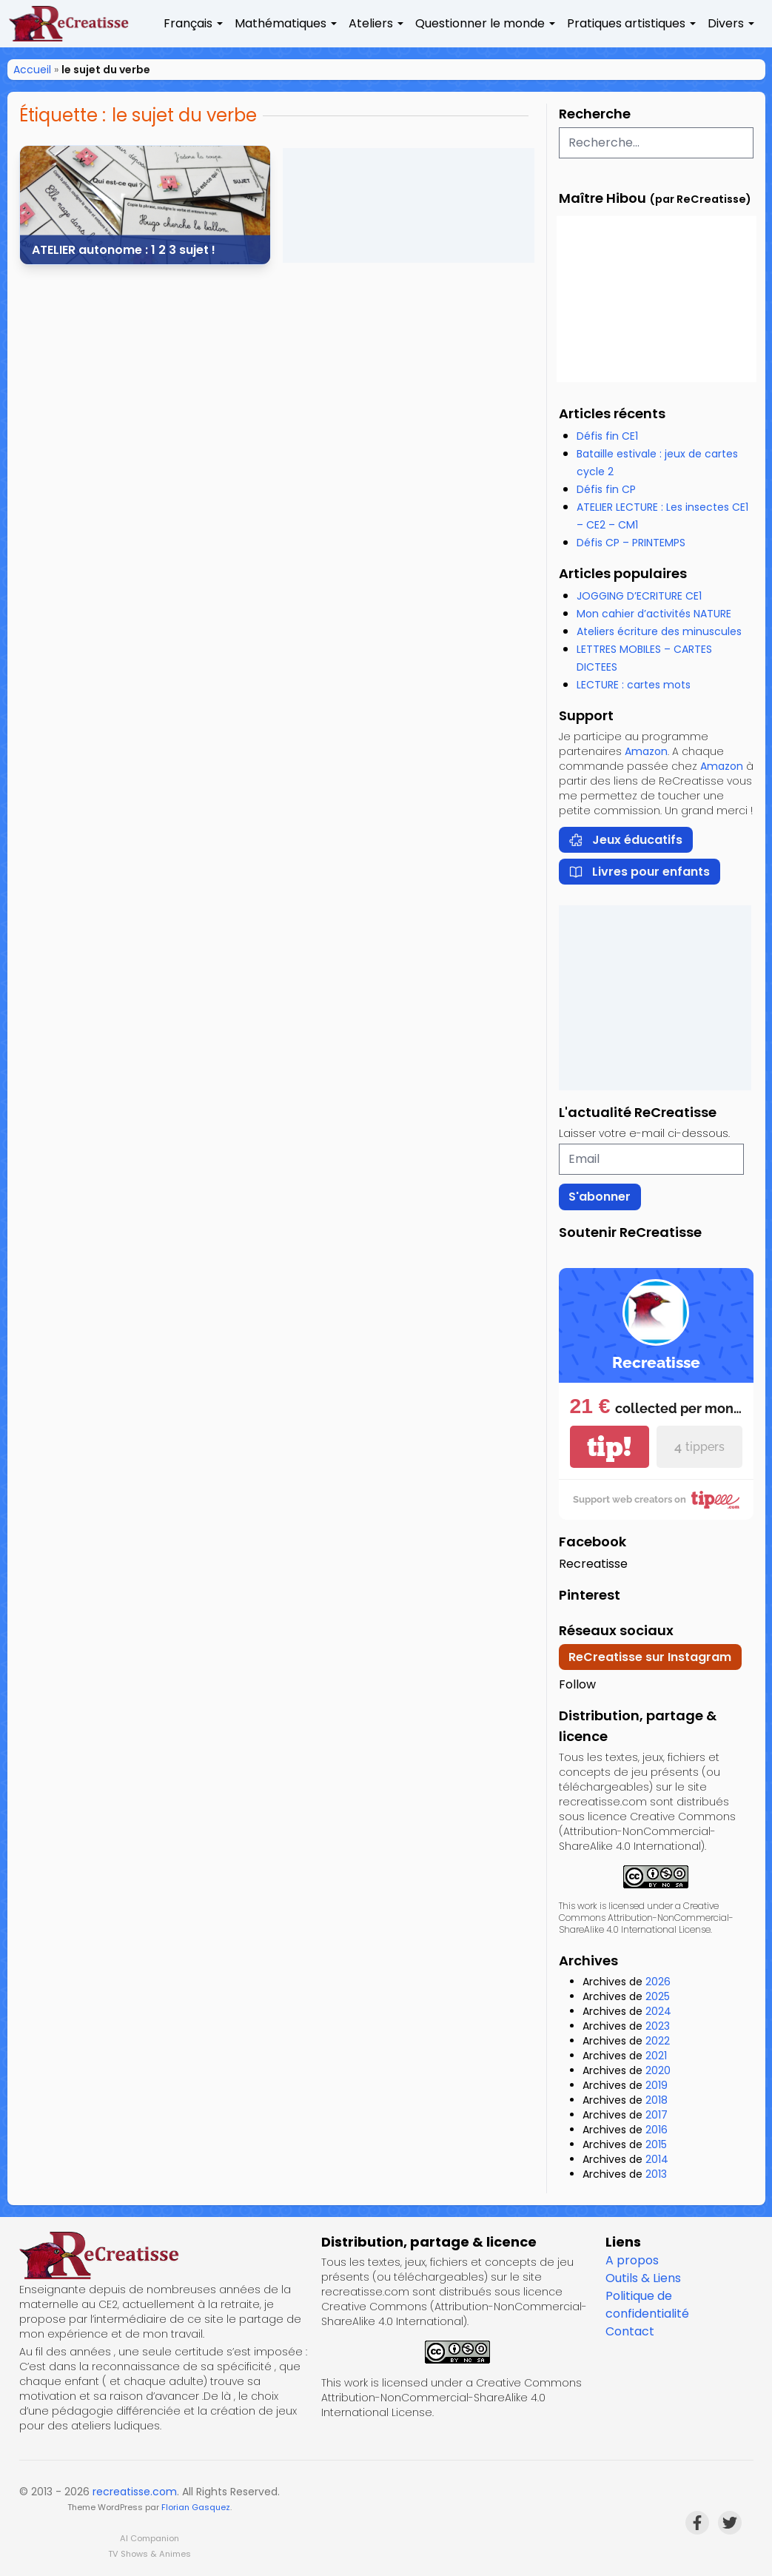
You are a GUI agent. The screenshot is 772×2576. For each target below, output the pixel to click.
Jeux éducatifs (625, 839)
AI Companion (149, 2538)
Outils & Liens (643, 2278)
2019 (656, 2085)
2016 (656, 2129)
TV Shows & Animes (149, 2554)
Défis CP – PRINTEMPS (631, 542)
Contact (629, 2331)
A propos (632, 2260)
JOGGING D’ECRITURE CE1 (639, 595)
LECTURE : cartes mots (634, 684)
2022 (657, 2040)
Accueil (32, 69)
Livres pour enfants (639, 871)
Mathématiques (280, 23)
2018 (656, 2100)
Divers (726, 23)
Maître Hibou (602, 198)
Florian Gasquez (195, 2507)
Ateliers (371, 23)
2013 (656, 2174)
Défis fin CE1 (607, 436)
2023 (657, 2026)
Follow (577, 1684)
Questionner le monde (480, 23)
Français (188, 23)
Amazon (646, 751)
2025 (657, 1996)
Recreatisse (593, 1563)
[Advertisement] (408, 205)
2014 (656, 2159)
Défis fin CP (606, 489)
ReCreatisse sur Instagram (649, 1657)
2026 (658, 1981)
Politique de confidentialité (647, 2304)
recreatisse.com (135, 2491)
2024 (658, 2011)
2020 (658, 2070)
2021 (656, 2055)
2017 (656, 2114)
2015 (656, 2144)
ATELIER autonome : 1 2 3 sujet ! (123, 249)
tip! (609, 1446)
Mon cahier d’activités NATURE (654, 613)
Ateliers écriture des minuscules (659, 631)
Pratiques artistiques (626, 23)
